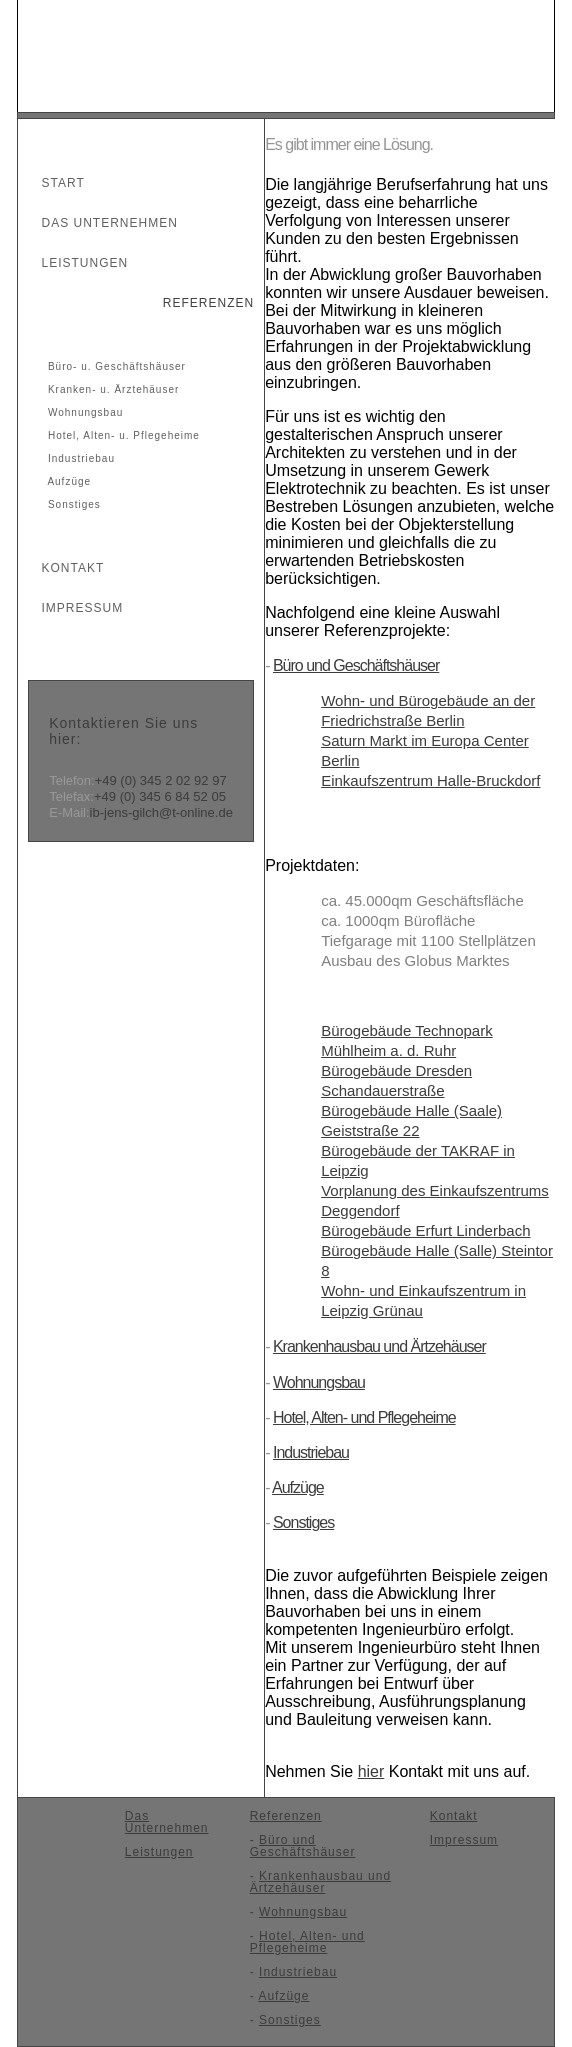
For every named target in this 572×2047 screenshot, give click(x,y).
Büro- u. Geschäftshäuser (115, 366)
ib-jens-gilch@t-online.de (161, 812)
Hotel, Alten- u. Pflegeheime (122, 435)
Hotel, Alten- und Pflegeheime (364, 1417)
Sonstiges (72, 504)
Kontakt (64, 568)
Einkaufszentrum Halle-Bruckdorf (430, 780)
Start (54, 183)
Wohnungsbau (83, 412)
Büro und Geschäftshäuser (356, 665)
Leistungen (76, 263)
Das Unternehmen (101, 223)
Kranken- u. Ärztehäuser (111, 389)
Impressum (73, 608)
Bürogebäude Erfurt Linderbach (425, 1230)
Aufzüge (67, 481)
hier (371, 1771)
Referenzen (199, 303)
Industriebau (79, 458)
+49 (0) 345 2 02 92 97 (161, 780)
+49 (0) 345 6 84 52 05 (160, 796)
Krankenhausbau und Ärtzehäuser (379, 1346)
